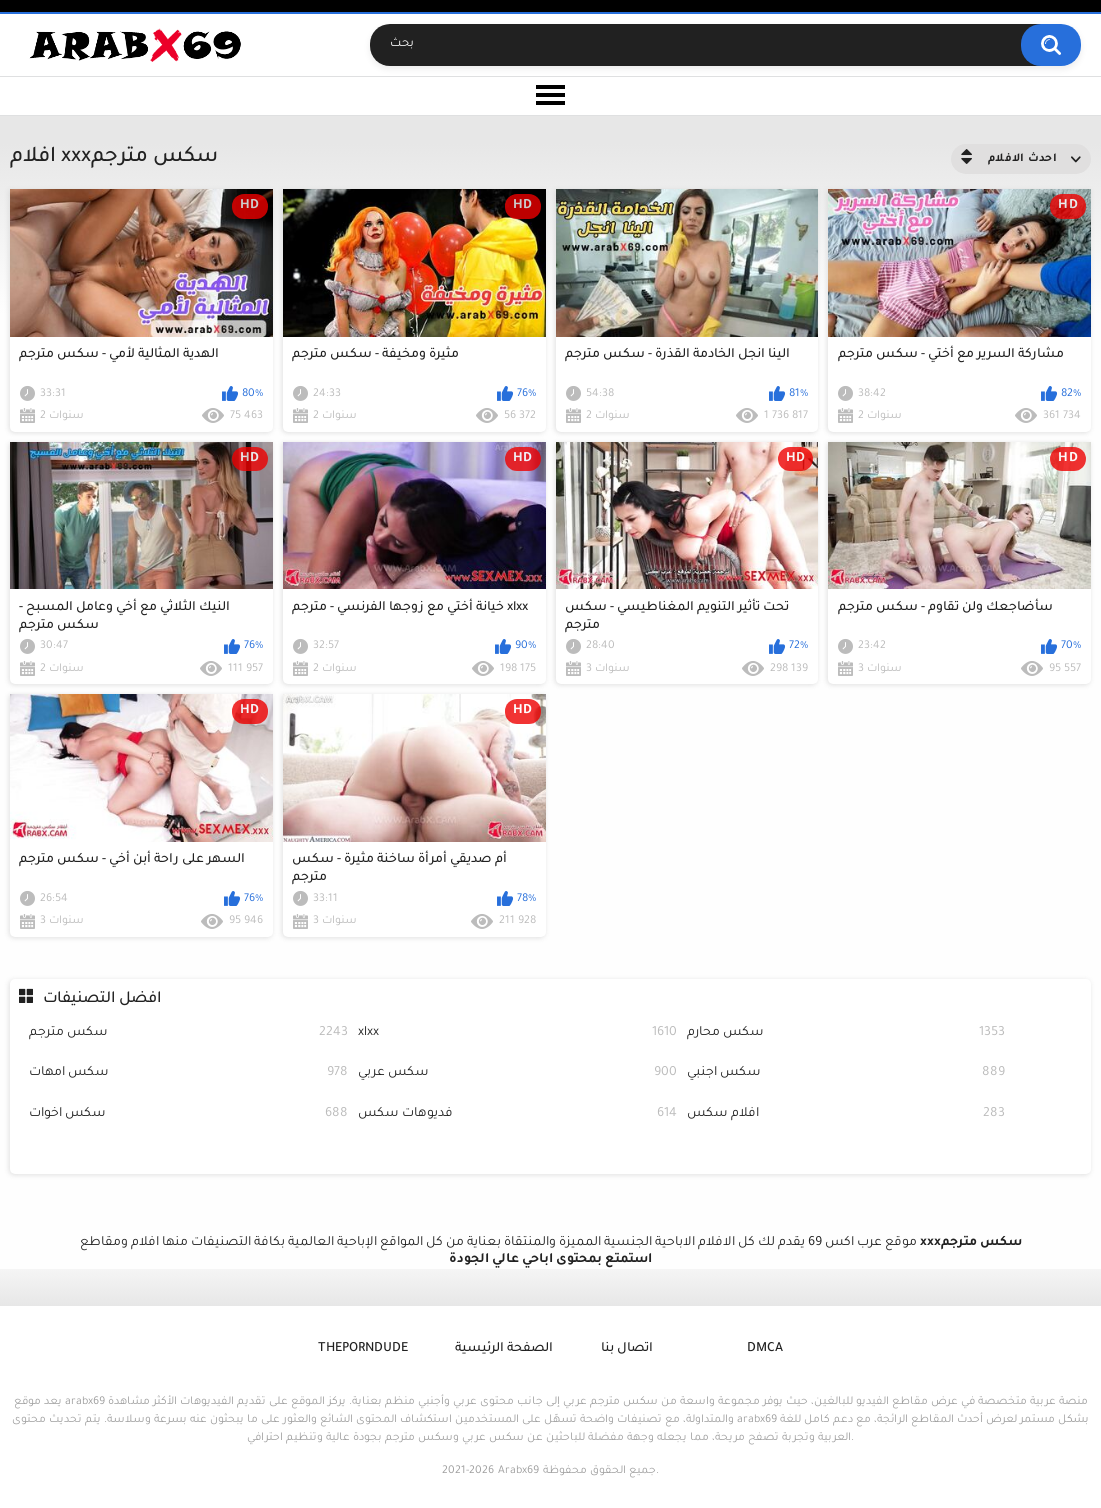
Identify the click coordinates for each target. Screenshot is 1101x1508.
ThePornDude (363, 1349)
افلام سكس (846, 1114)
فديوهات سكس (517, 1114)
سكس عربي (517, 1073)
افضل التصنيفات (102, 999)
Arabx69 (518, 1471)
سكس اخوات (188, 1114)
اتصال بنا (627, 1349)
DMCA (765, 1349)
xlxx (517, 1033)
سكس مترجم (188, 1033)
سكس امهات (188, 1073)
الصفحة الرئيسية (504, 1349)
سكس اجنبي (846, 1073)
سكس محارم (846, 1033)
